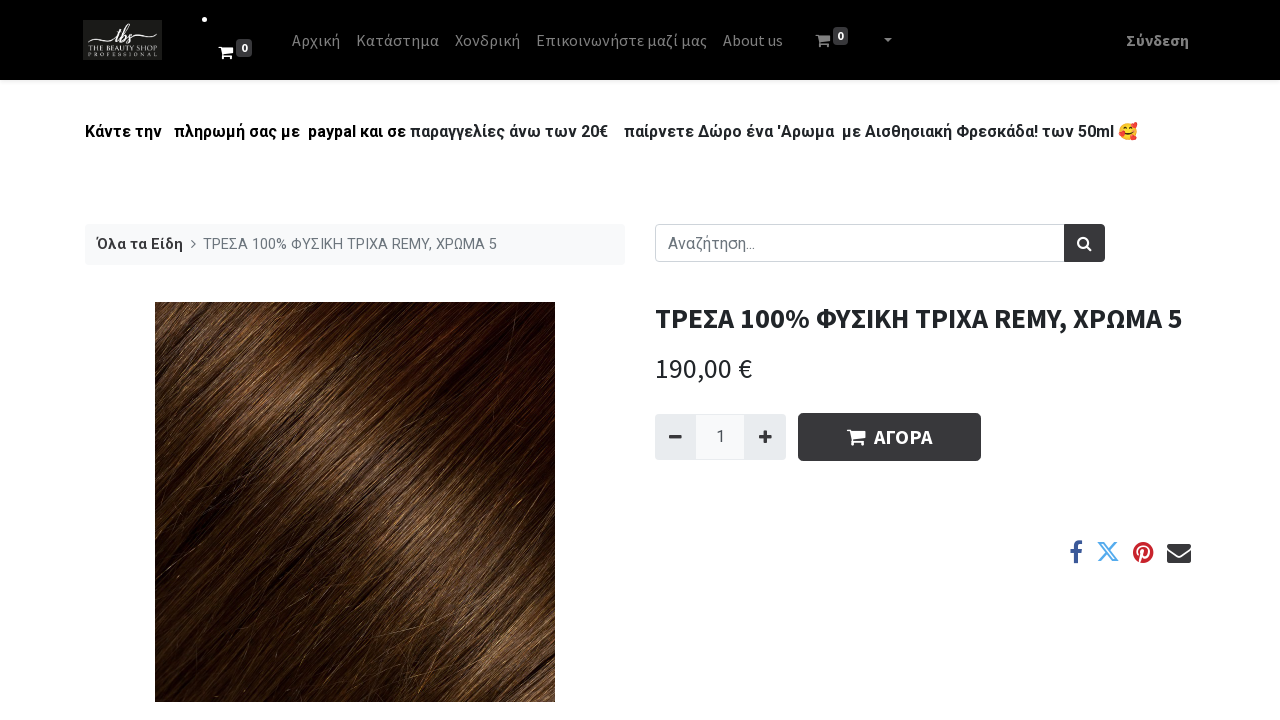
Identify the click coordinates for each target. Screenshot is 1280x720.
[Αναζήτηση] (1084, 243)
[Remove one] (675, 437)
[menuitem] (318, 40)
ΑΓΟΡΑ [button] (889, 436)
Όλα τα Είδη (140, 244)
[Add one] (764, 437)
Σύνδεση (1155, 40)
